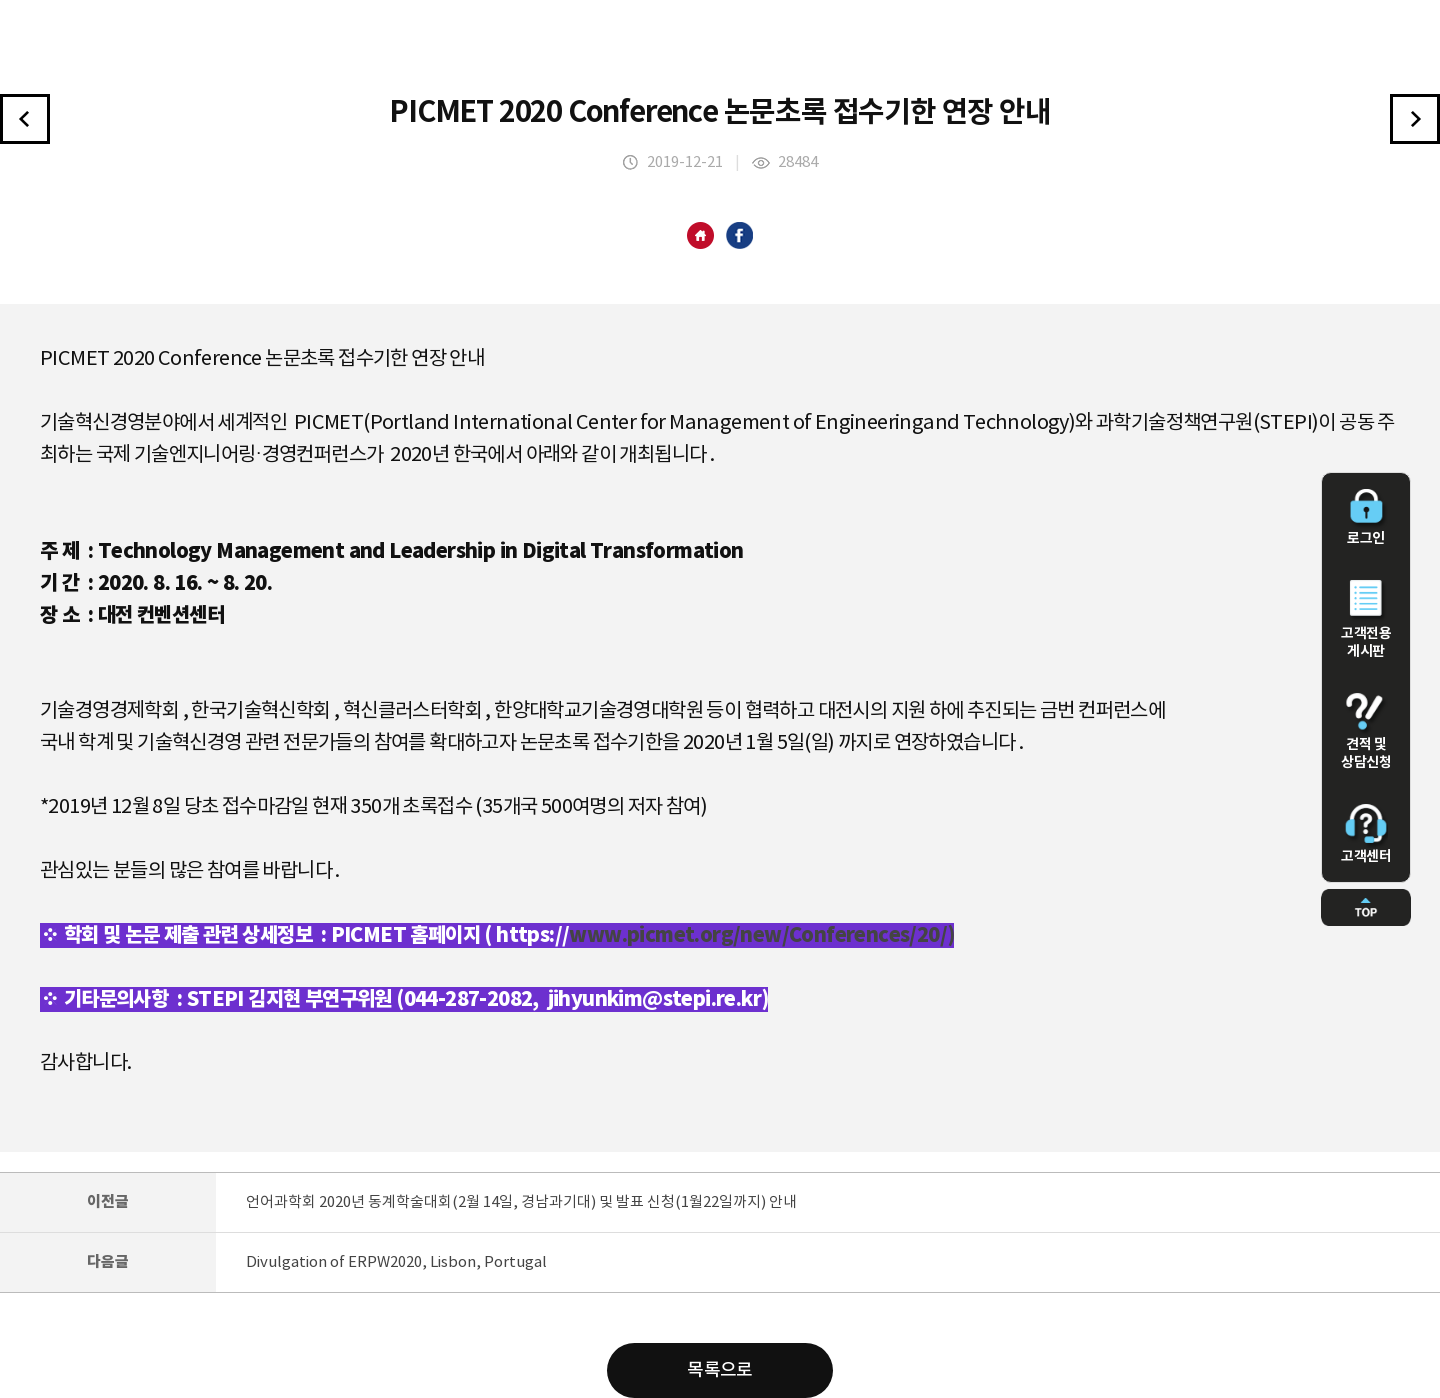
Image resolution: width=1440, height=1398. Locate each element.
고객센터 (1366, 834)
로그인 (1366, 518)
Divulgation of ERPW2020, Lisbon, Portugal (396, 1262)
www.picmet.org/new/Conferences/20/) (761, 935)
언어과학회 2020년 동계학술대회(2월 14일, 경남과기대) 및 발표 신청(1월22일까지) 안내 (521, 1202)
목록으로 (720, 1370)
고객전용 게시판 (1366, 620)
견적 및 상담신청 (1366, 732)
